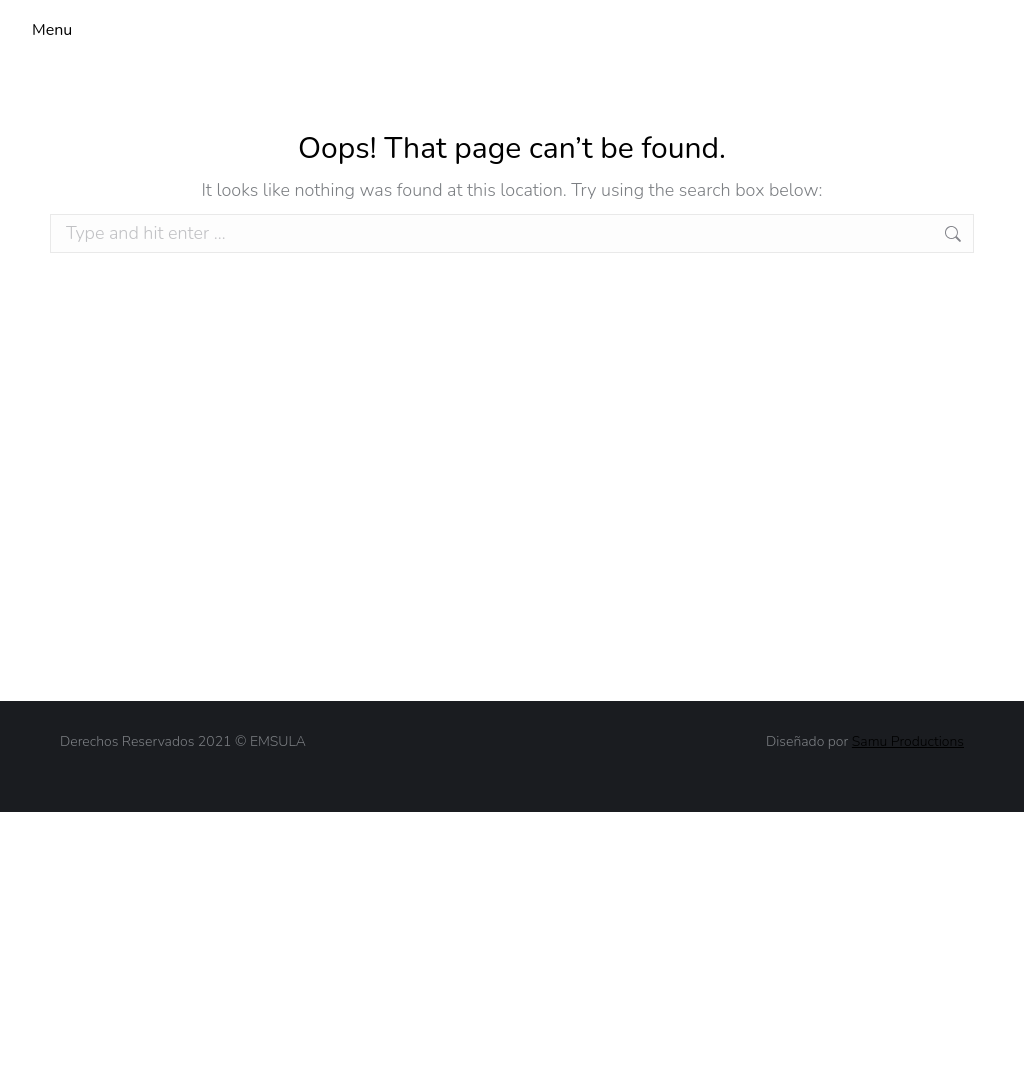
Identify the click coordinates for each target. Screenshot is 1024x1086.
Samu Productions (908, 741)
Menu (52, 30)
